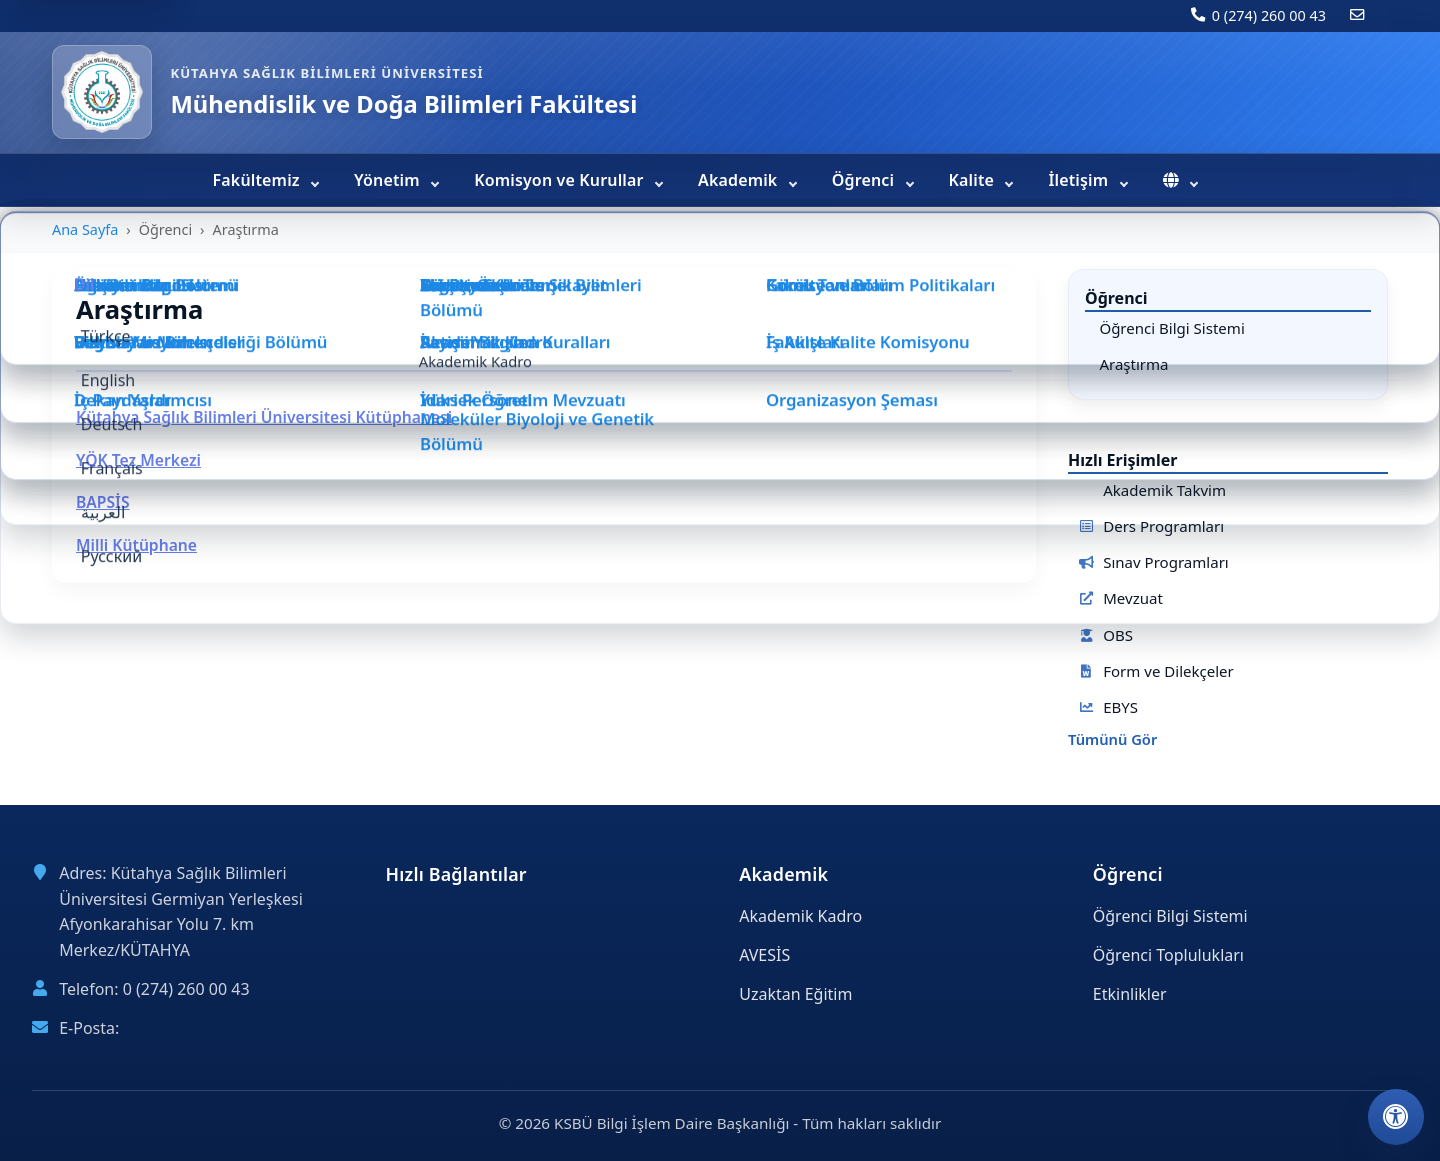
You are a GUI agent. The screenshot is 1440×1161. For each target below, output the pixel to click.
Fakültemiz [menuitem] (259, 180)
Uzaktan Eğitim (795, 994)
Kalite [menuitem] (974, 180)
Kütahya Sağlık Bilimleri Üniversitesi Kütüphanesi (264, 417)
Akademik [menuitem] (740, 180)
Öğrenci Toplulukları (1168, 955)
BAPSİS (103, 502)
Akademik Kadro (800, 916)
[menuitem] (1179, 180)
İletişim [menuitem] (1080, 180)
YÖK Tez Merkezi (138, 460)
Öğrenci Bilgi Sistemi (1171, 328)
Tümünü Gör (1112, 740)
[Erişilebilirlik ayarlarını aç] (1396, 1117)
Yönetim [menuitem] (389, 180)
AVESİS (764, 955)
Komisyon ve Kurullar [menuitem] (561, 180)
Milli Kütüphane (136, 545)
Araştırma (1133, 364)
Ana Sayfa (85, 229)
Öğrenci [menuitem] (865, 180)
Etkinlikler (1130, 994)
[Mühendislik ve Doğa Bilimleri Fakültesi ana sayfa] (102, 92)
